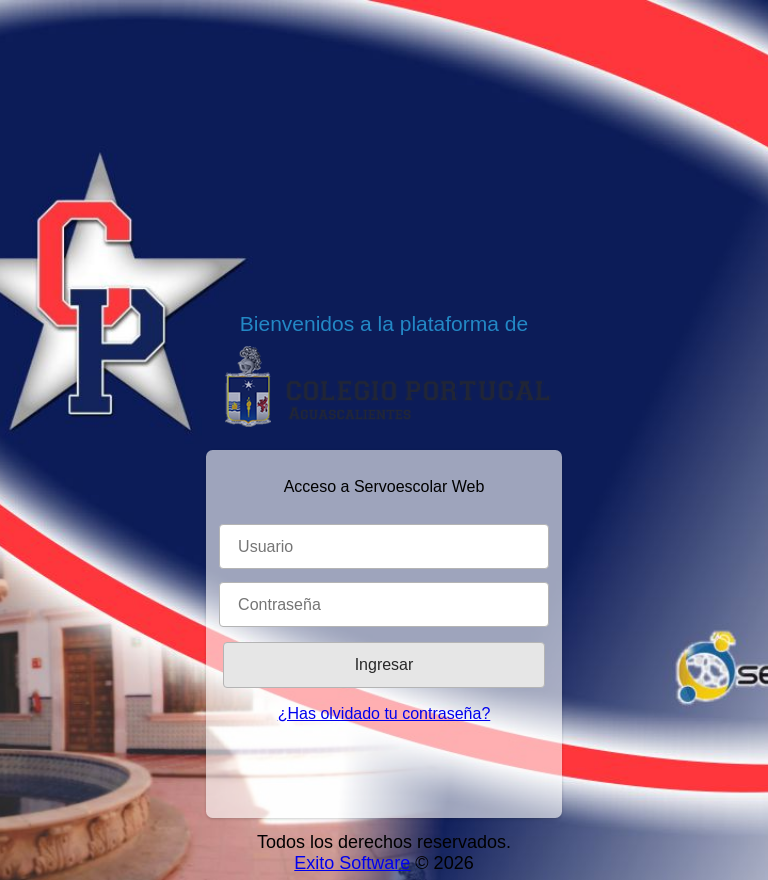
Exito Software (352, 863)
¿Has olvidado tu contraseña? (384, 713)
